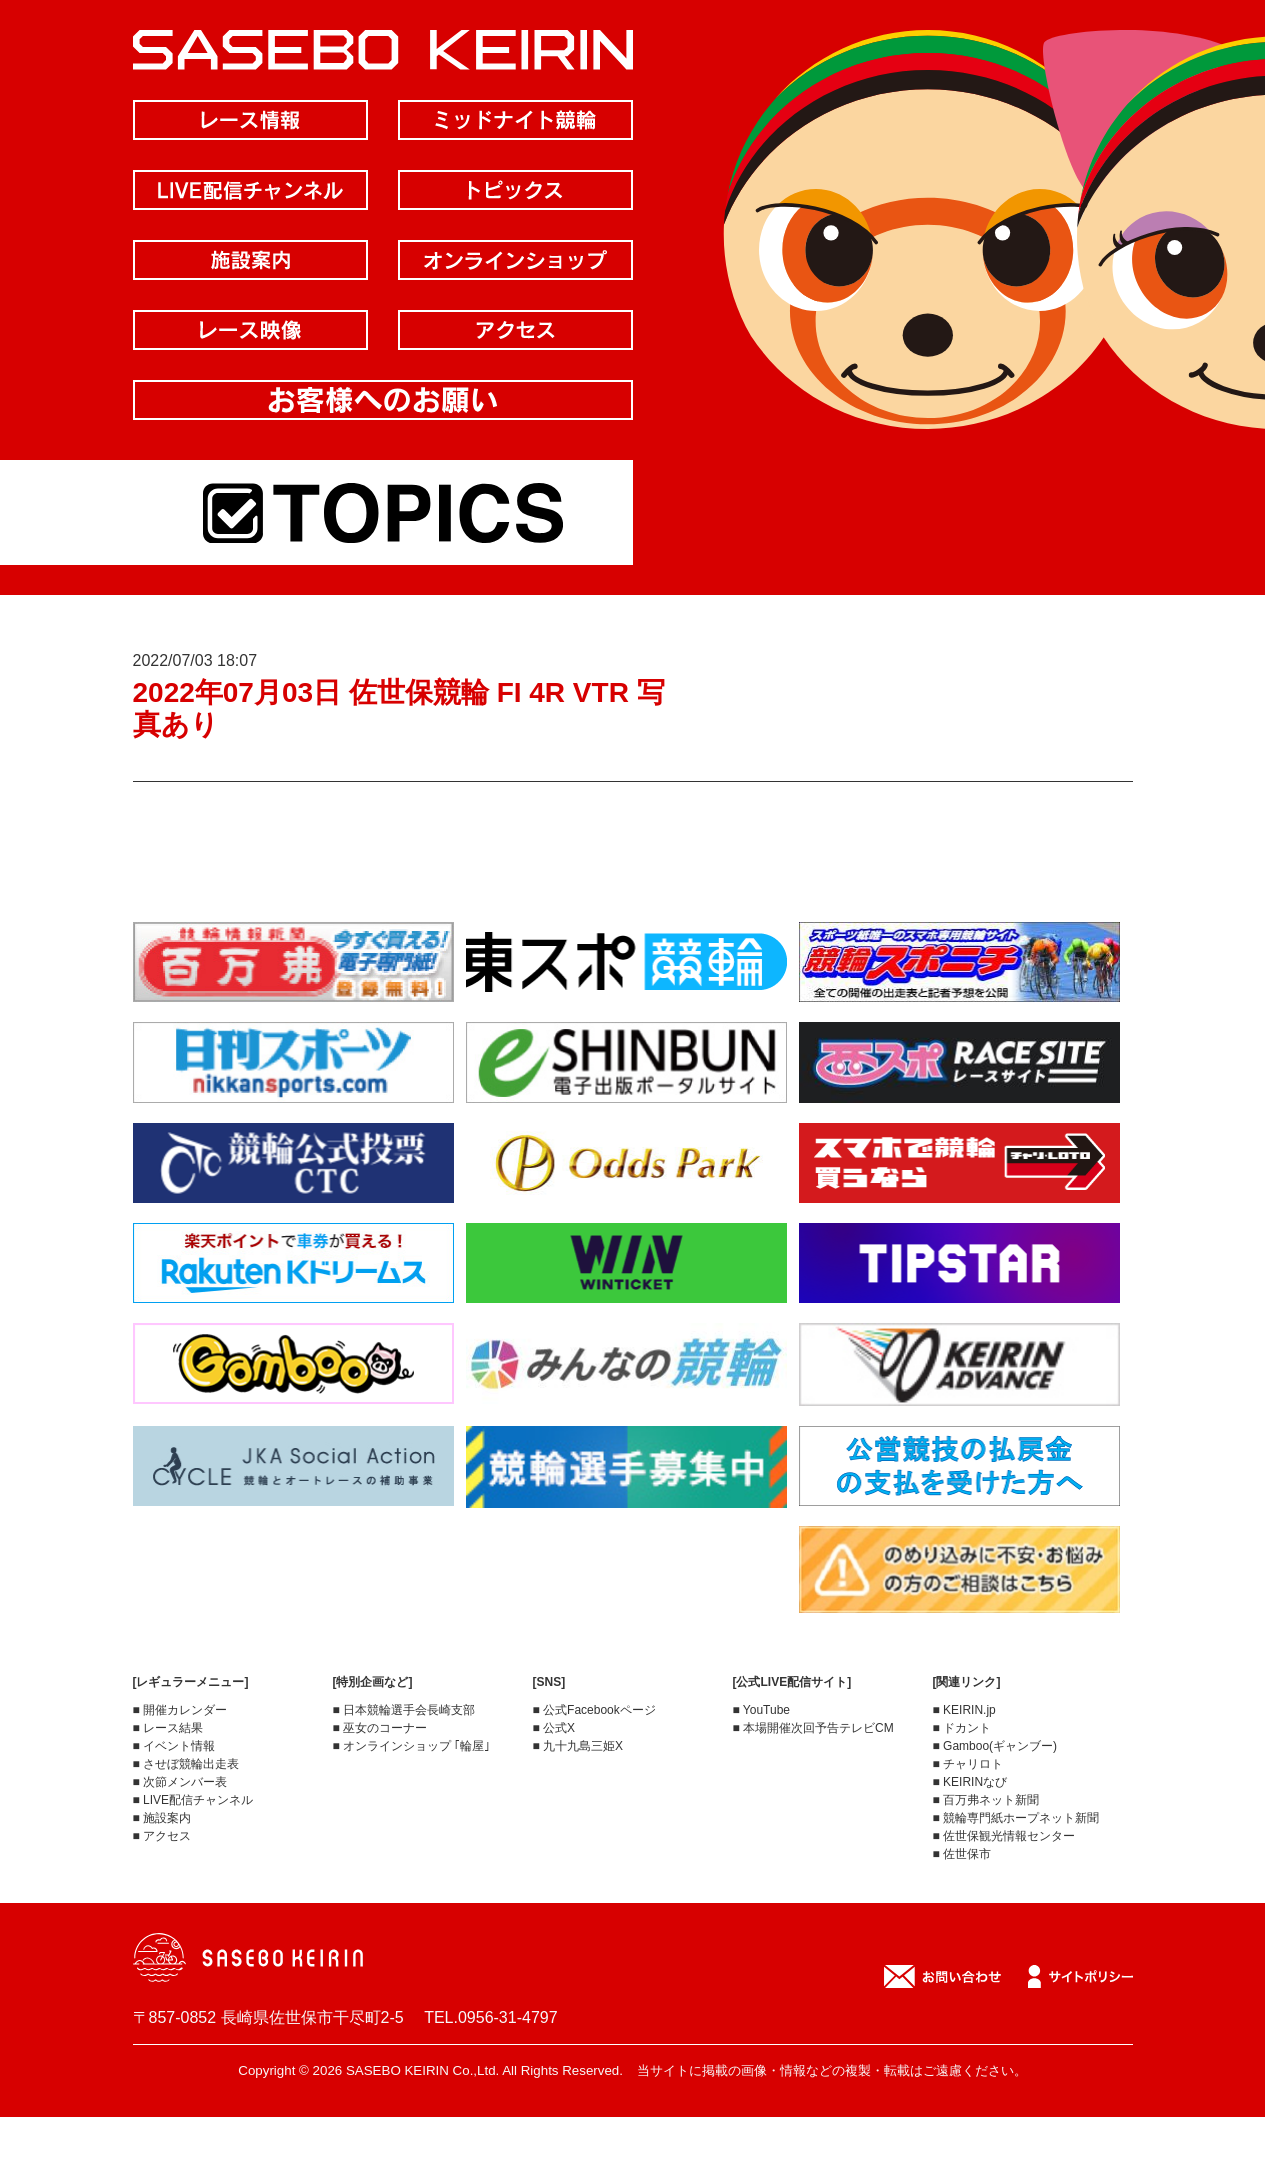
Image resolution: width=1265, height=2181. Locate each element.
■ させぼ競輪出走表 (186, 1764)
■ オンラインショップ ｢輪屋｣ (412, 1746)
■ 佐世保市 (962, 1854)
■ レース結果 (168, 1728)
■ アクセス (162, 1836)
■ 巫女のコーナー (380, 1728)
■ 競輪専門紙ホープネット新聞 (1016, 1818)
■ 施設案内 (162, 1818)
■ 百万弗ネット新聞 (986, 1800)
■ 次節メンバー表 (180, 1782)
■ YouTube (762, 1710)
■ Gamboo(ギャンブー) (995, 1746)
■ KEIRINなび (970, 1782)
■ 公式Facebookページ (594, 1710)
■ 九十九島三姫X (578, 1746)
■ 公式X (554, 1728)
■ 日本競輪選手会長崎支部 (404, 1710)
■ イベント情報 (174, 1746)
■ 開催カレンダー (180, 1710)
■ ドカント (962, 1728)
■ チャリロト (968, 1764)
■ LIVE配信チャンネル (193, 1800)
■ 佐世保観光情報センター (1004, 1836)
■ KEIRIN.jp (964, 1710)
